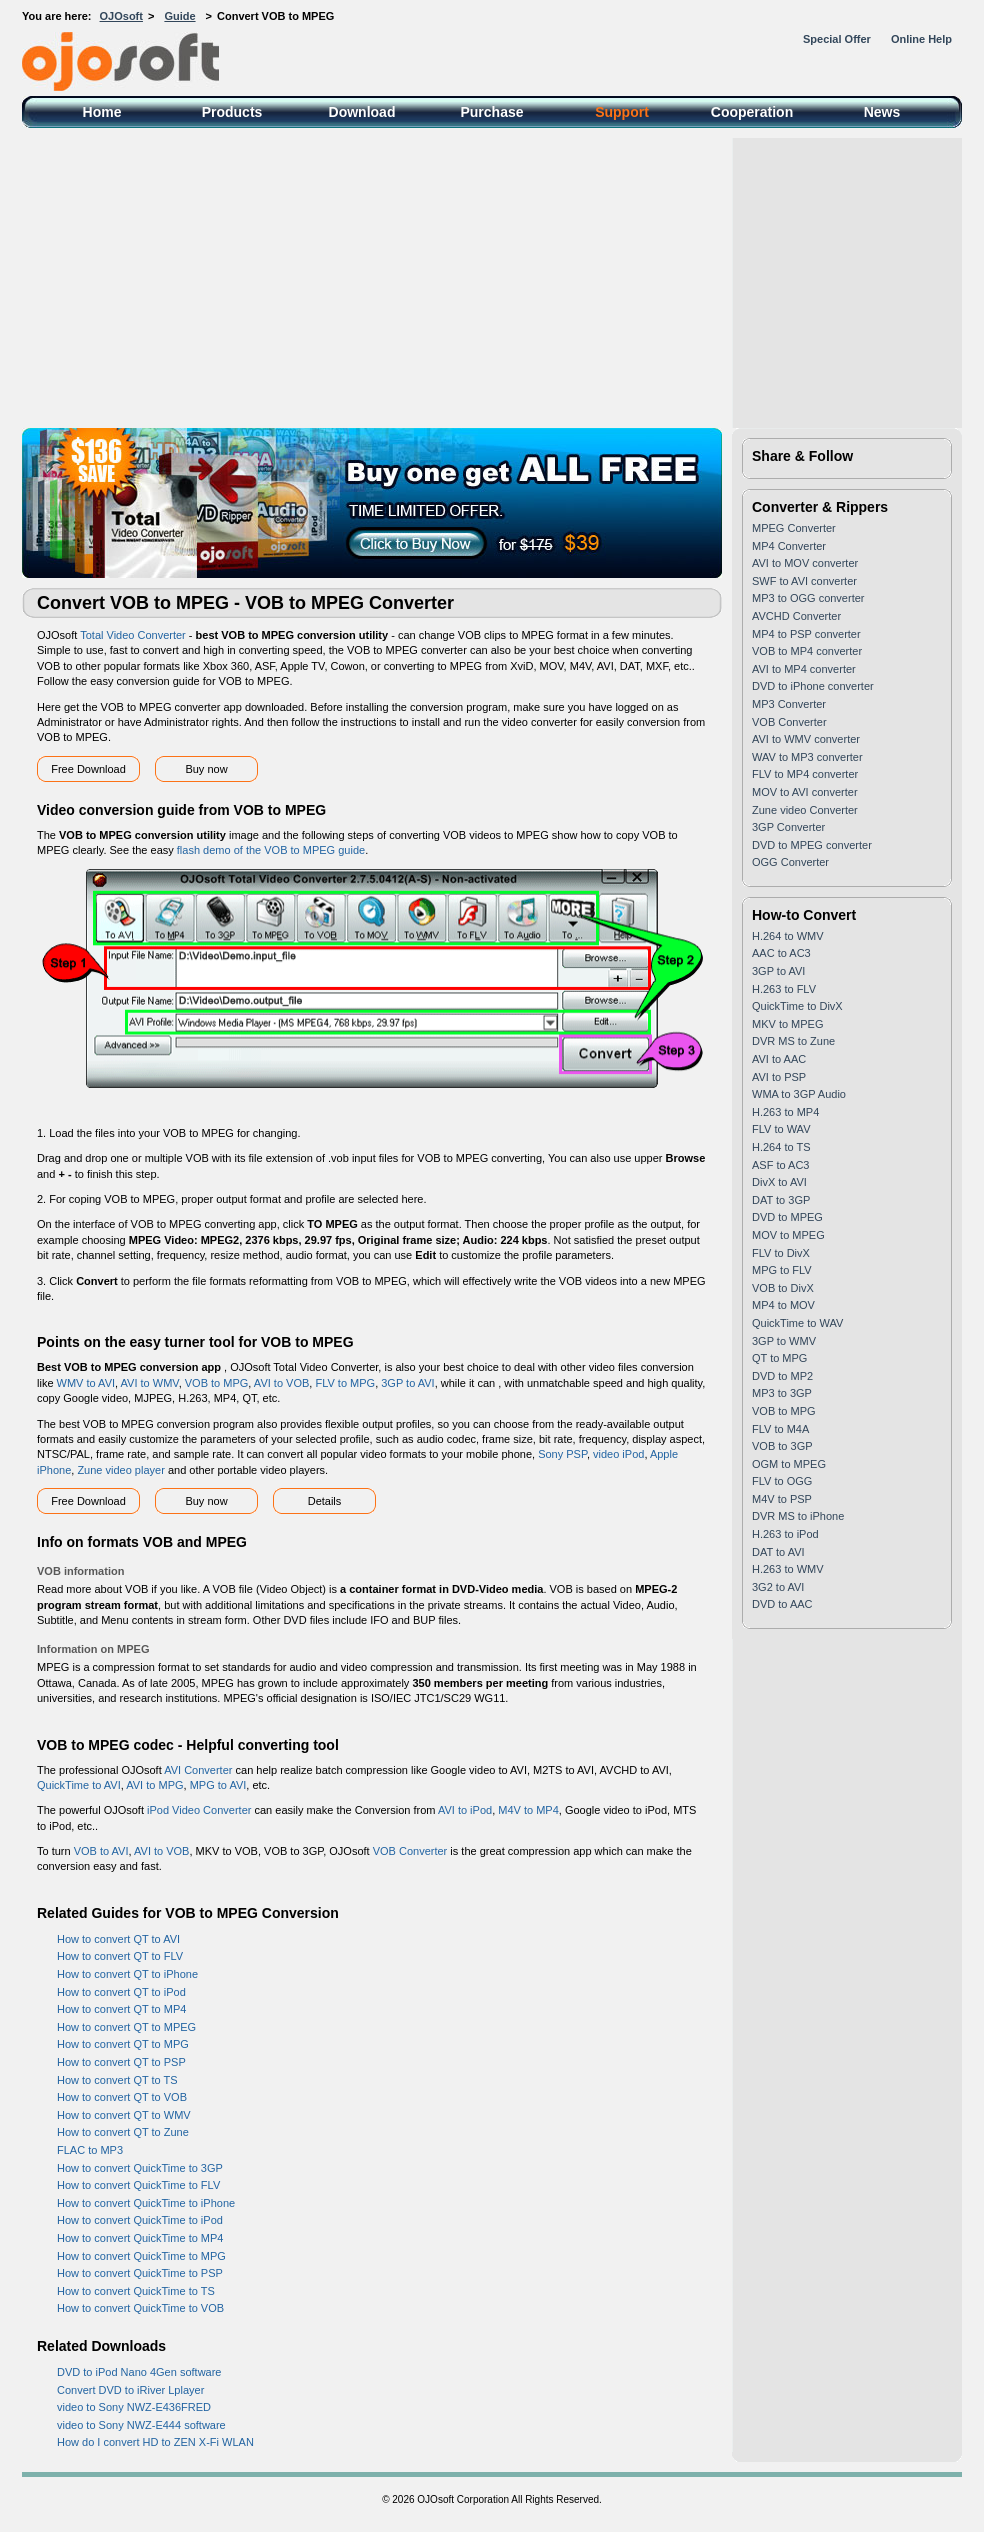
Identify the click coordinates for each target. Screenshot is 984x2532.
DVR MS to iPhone (798, 1516)
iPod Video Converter (199, 1810)
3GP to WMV (784, 1341)
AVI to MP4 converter (804, 669)
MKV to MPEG (788, 1024)
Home (102, 112)
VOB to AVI (101, 1851)
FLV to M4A (780, 1429)
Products (232, 112)
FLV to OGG (782, 1481)
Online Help (921, 39)
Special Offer (837, 39)
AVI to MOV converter (805, 563)
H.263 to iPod (785, 1534)
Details (325, 1501)
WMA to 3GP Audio (799, 1094)
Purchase (491, 112)
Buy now (206, 769)
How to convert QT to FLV (120, 1956)
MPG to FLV (782, 1270)
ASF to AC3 (780, 1165)
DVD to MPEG (787, 1217)
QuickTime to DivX (797, 1006)
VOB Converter (410, 1851)
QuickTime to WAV (797, 1323)
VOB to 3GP (782, 1446)
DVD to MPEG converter (812, 845)
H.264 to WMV (788, 936)
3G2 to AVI (778, 1587)
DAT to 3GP (781, 1200)
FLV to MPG (345, 1383)
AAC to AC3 (781, 953)
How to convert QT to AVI (118, 1939)
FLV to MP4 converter (805, 774)
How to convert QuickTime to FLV (138, 2185)
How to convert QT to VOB (122, 2097)
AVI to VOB (281, 1383)
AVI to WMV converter (806, 739)
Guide (179, 16)
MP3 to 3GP (782, 1393)
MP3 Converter (789, 704)
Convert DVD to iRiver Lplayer (130, 2390)
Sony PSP (562, 1454)
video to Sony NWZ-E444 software (141, 2425)
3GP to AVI (407, 1383)
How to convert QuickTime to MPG (141, 2256)
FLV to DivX (781, 1253)
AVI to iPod (465, 1810)
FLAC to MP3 (90, 2150)
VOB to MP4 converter (807, 651)
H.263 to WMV (788, 1569)
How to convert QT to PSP (121, 2062)
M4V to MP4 (528, 1810)
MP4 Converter (789, 546)
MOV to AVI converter (805, 792)
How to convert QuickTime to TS (136, 2291)
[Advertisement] (492, 278)
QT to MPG (779, 1358)
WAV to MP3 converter (807, 757)
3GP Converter (788, 827)
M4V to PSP (782, 1499)
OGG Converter (790, 862)
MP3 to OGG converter (808, 598)
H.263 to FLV (784, 989)
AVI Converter (198, 1770)
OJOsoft (121, 16)
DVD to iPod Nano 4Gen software (139, 2372)
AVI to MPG (154, 1785)
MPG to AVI (218, 1785)
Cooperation (752, 112)
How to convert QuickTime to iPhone (146, 2203)
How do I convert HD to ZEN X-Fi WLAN (155, 2442)
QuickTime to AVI (79, 1785)
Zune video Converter (805, 810)
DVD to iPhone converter (813, 686)
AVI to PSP (779, 1077)
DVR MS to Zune (793, 1041)
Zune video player (120, 1470)
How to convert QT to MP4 (121, 2009)
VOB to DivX (783, 1288)
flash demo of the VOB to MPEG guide (271, 850)
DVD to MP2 (782, 1376)
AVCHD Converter (796, 616)
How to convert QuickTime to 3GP (140, 2168)
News (882, 112)
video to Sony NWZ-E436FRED (134, 2407)
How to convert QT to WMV (124, 2115)
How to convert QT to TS (117, 2080)
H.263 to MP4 (785, 1112)
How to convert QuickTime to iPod (140, 2220)
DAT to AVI (778, 1552)
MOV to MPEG (788, 1235)
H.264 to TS (781, 1147)
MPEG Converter (794, 528)
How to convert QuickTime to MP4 (140, 2238)
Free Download (88, 769)
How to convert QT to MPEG (126, 2027)
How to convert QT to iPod (121, 1992)
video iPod (618, 1454)
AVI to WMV (150, 1383)
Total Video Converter (133, 635)
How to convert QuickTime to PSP (140, 2273)
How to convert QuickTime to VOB (140, 2308)
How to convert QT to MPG (123, 2044)
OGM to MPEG (789, 1464)
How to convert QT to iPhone (127, 1974)
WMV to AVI (86, 1383)
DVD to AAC (782, 1604)
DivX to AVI (779, 1182)
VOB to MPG (217, 1383)
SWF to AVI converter (804, 581)
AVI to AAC (779, 1059)
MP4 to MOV (783, 1305)
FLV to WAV (781, 1129)
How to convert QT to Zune (123, 2132)
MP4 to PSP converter (806, 634)
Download (362, 112)
